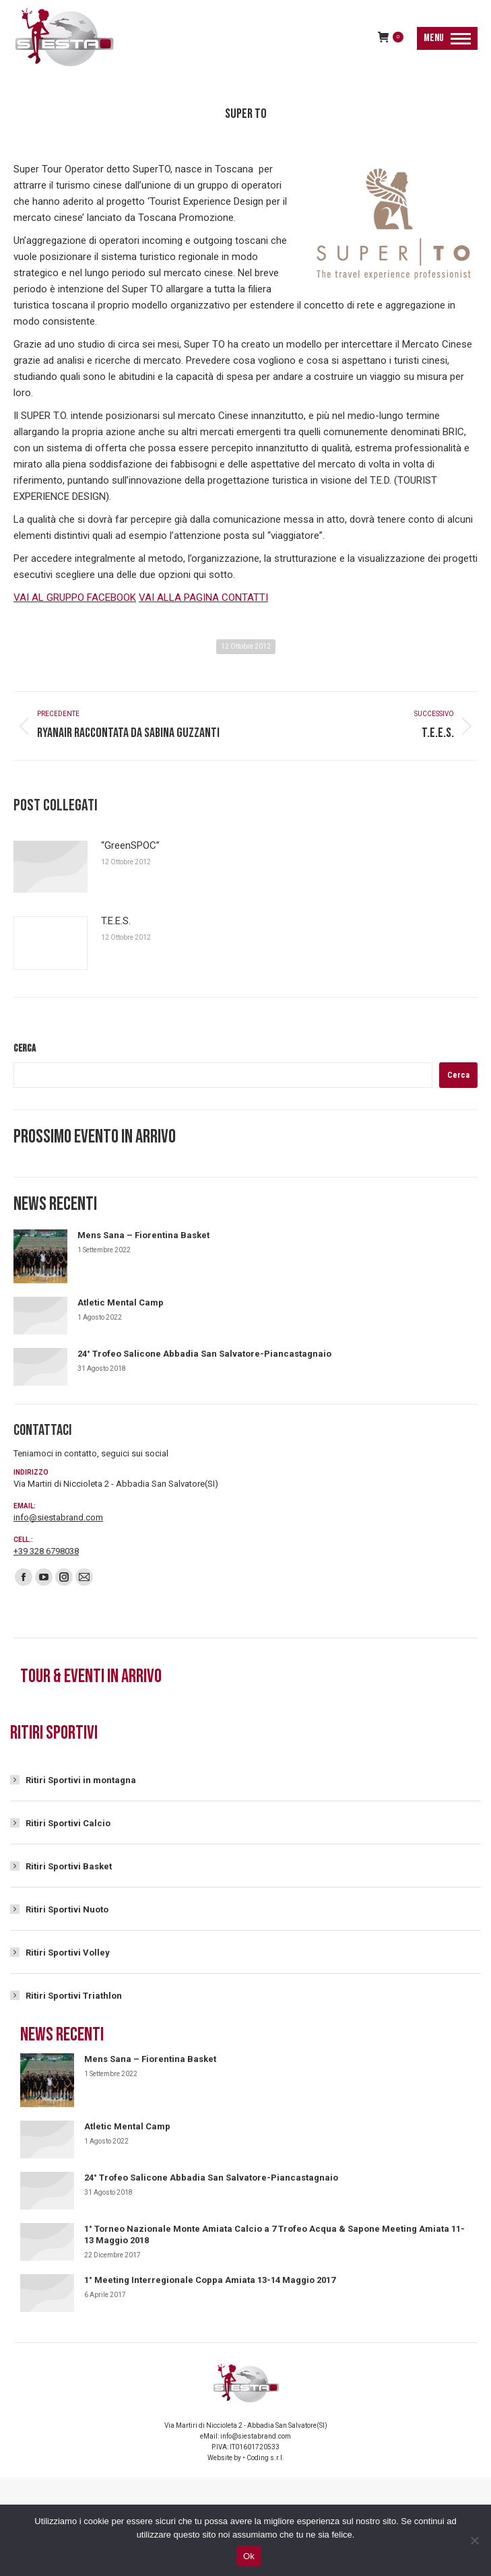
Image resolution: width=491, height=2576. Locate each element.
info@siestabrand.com (58, 1517)
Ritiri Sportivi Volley (68, 1952)
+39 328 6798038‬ (46, 1551)
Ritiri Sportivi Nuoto (67, 1909)
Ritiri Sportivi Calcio (68, 1823)
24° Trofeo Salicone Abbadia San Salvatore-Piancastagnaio (204, 1354)
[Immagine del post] (50, 867)
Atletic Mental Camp (120, 1302)
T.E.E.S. (116, 921)
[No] (474, 2540)
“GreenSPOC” (130, 845)
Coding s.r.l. (265, 2457)
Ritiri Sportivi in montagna (81, 1780)
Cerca (24, 1048)
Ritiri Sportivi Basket (69, 1866)
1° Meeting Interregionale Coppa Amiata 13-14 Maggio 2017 (209, 2280)
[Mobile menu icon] (447, 38)
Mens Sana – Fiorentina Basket (143, 1235)
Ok (249, 2556)
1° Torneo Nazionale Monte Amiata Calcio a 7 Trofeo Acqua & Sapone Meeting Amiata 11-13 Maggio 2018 (274, 2234)
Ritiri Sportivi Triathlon (74, 1996)
